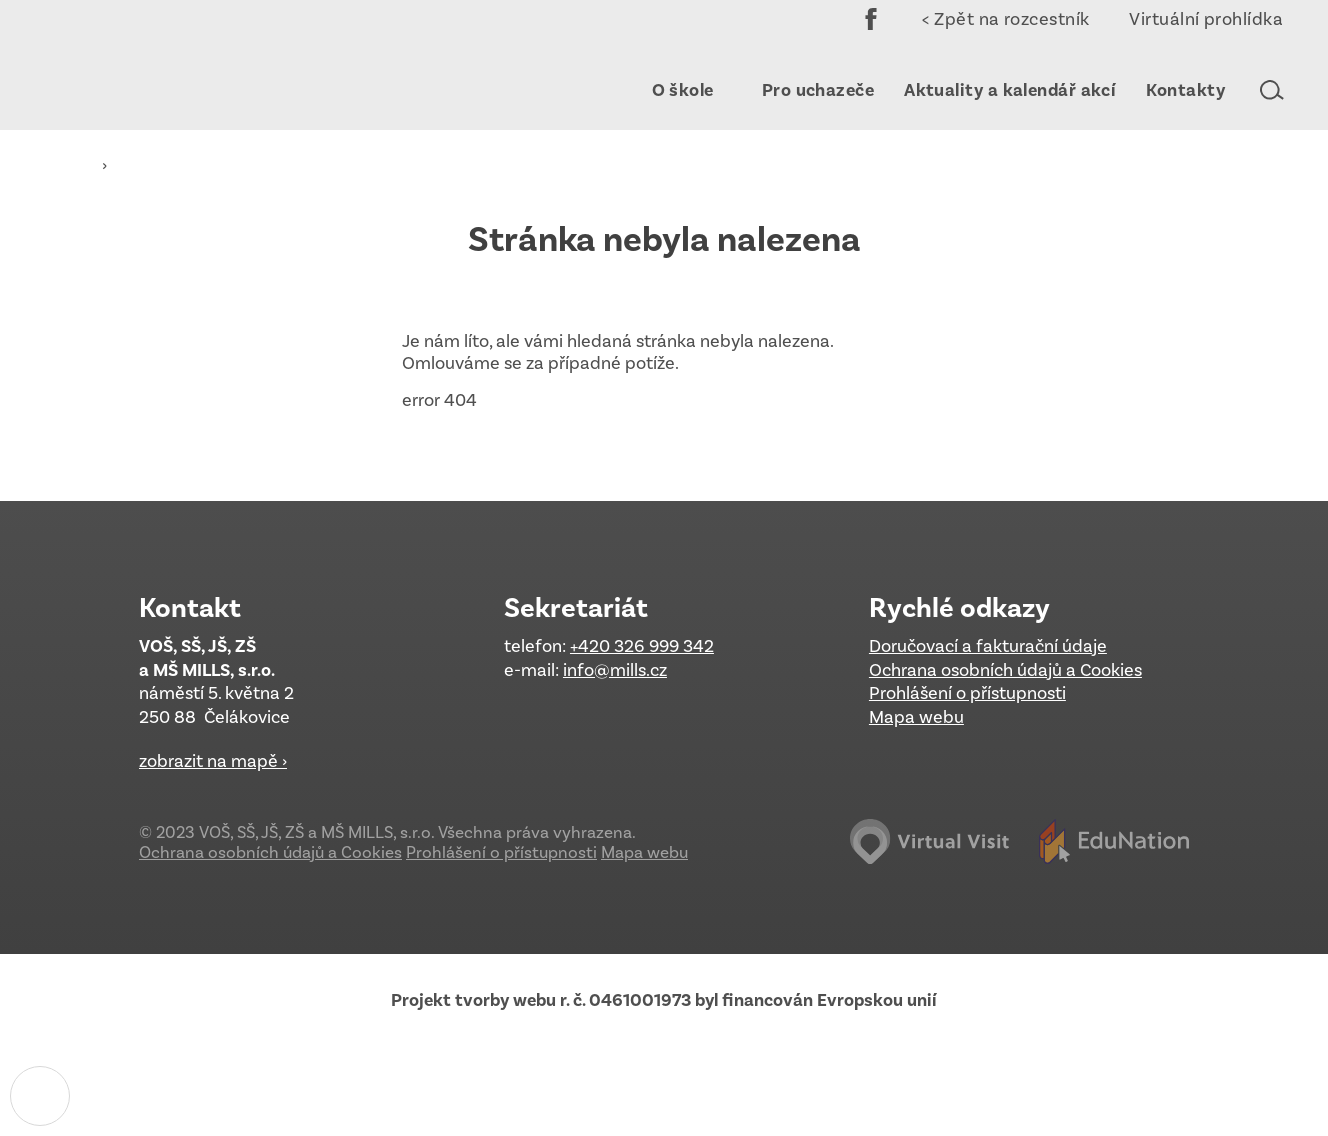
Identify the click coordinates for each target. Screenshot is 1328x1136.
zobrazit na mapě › (213, 761)
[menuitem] (674, 90)
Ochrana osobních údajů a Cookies (1005, 670)
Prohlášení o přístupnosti (967, 693)
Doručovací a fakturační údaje (988, 646)
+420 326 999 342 (642, 646)
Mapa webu (916, 717)
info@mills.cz (615, 670)
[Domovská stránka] (165, 65)
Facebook (871, 33)
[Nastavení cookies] (40, 1096)
